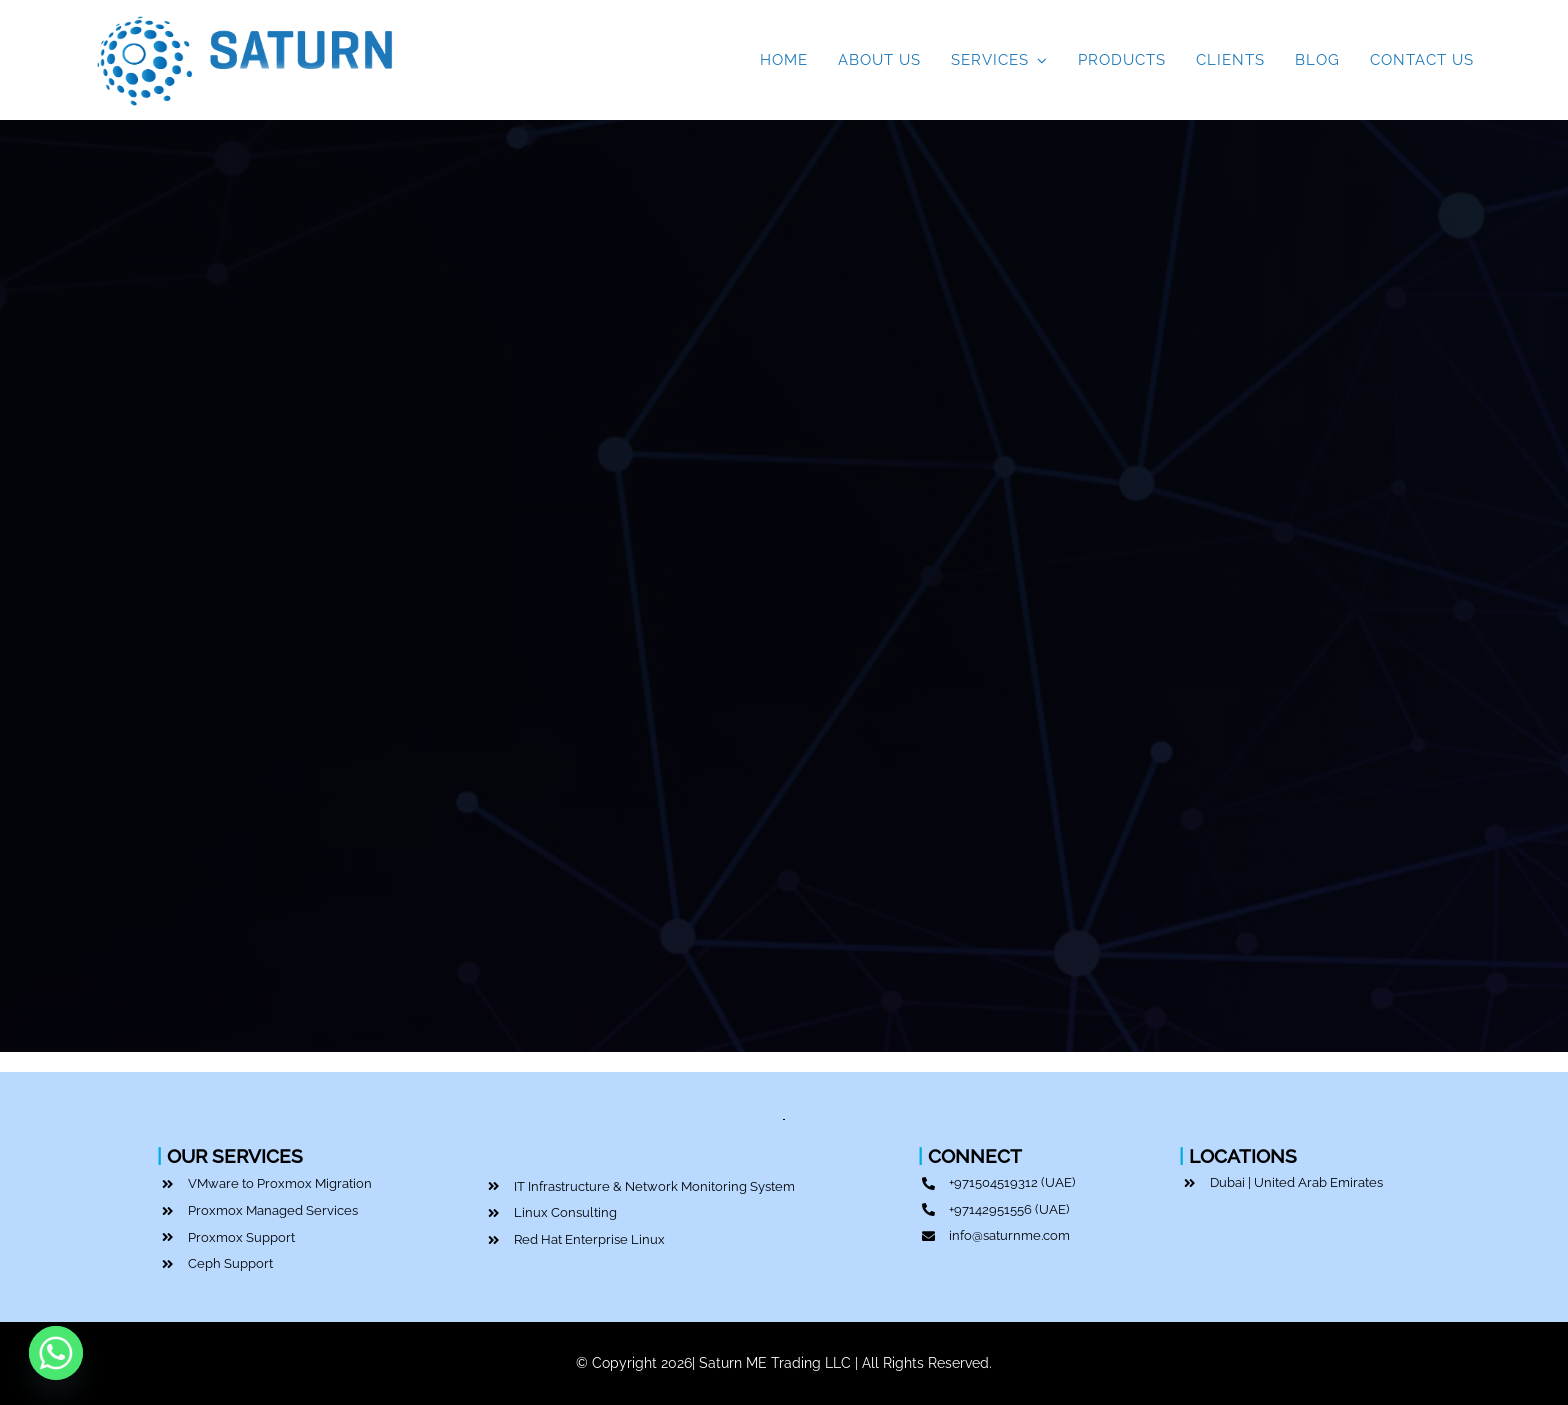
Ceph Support (230, 1263)
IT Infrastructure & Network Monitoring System (654, 1186)
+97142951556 (990, 1209)
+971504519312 (993, 1182)
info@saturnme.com (1009, 1235)
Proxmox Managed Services (273, 1210)
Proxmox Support (241, 1237)
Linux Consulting (565, 1212)
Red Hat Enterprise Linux (589, 1239)
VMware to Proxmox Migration (280, 1183)
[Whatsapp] (56, 1353)
